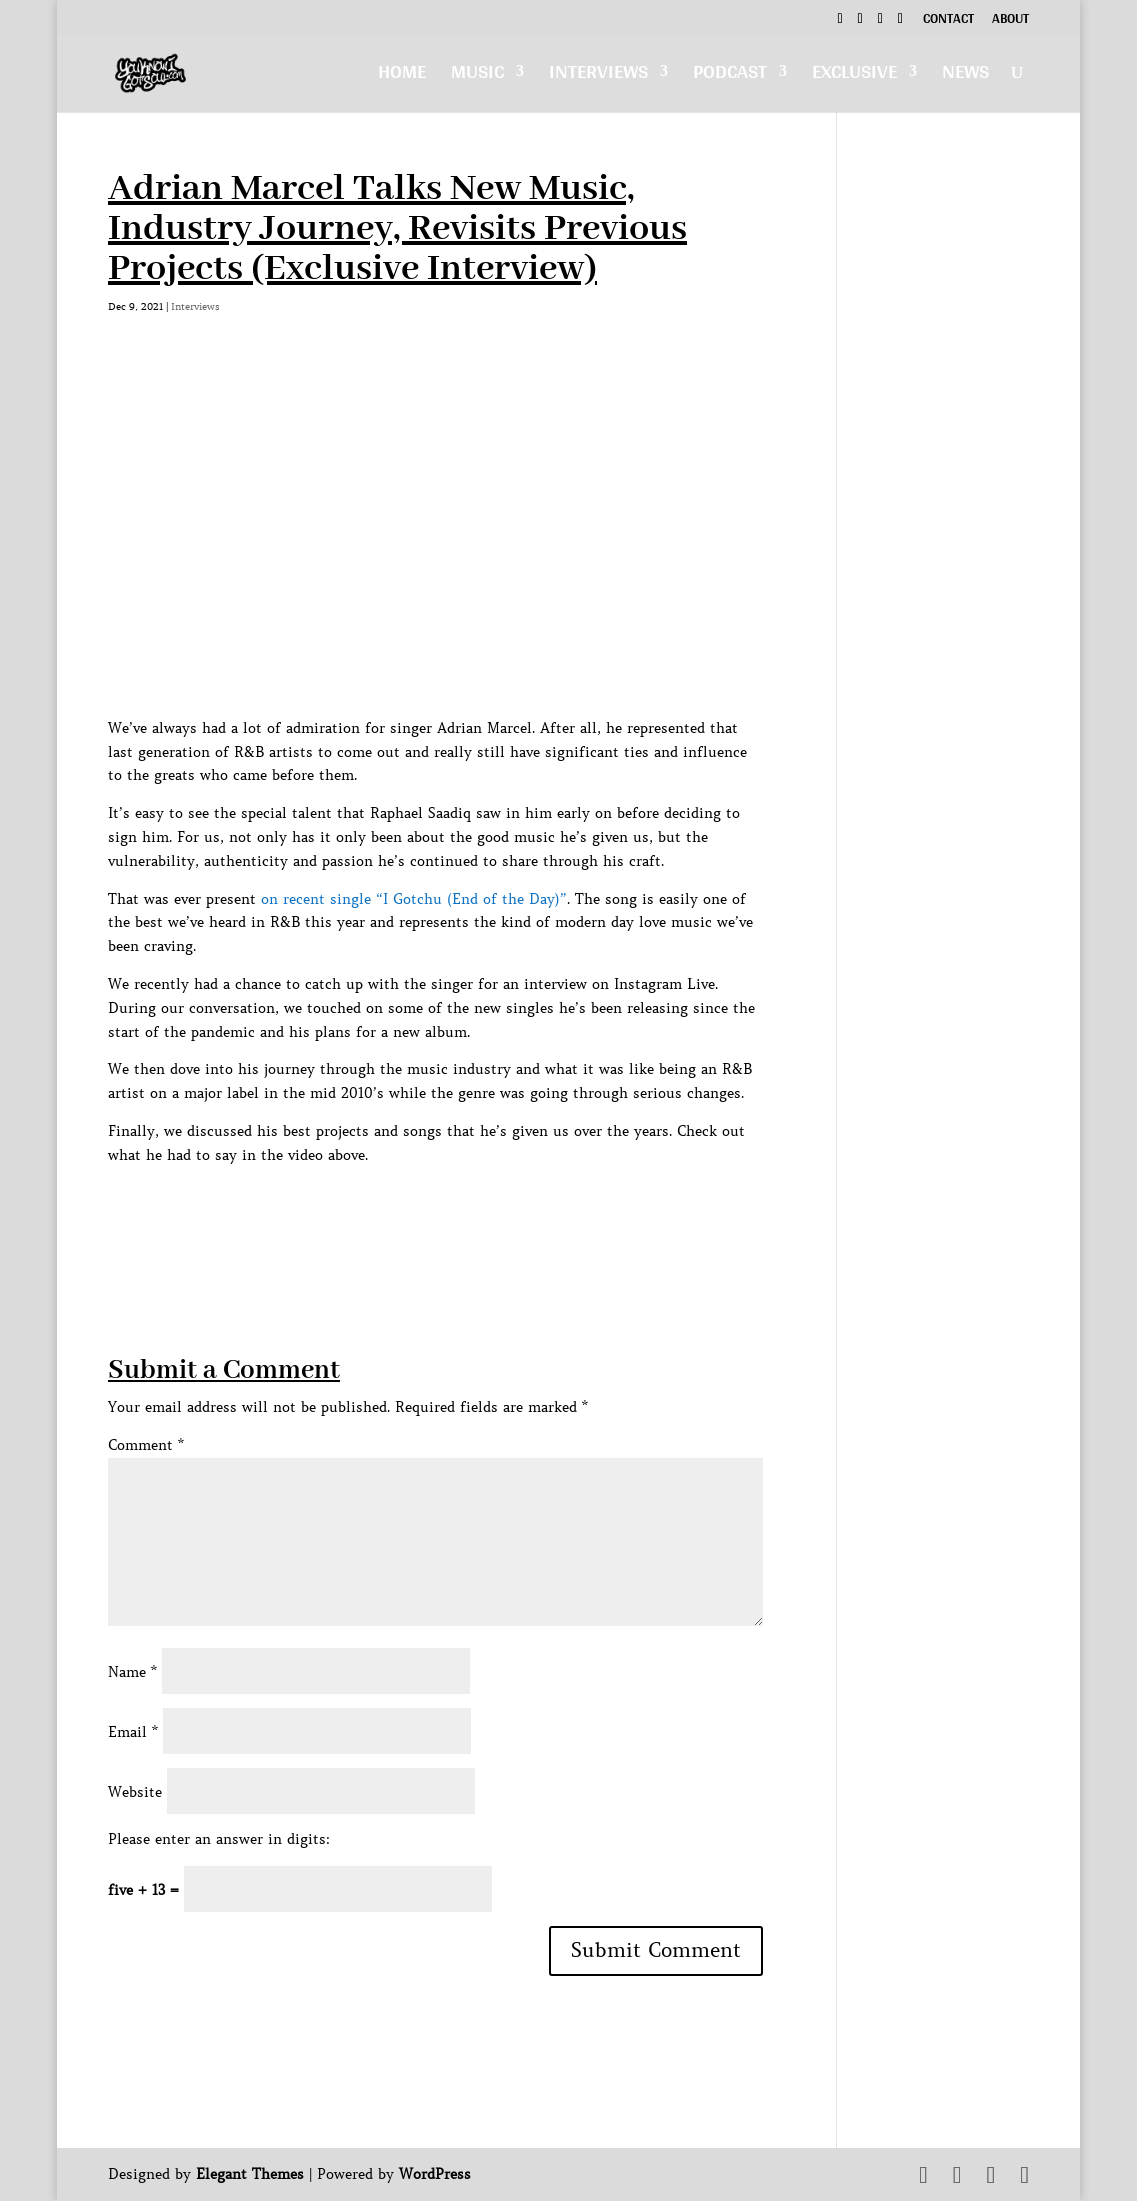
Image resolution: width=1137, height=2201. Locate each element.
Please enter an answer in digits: (219, 1839)
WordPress (435, 2174)
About (1010, 21)
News (965, 76)
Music (477, 76)
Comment (146, 1445)
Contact (948, 21)
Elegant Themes (250, 2174)
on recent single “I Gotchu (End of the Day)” (414, 899)
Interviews (598, 76)
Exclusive (854, 76)
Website (135, 1792)
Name (132, 1672)
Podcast (730, 76)
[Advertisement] (472, 1213)
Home (402, 76)
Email (133, 1732)
